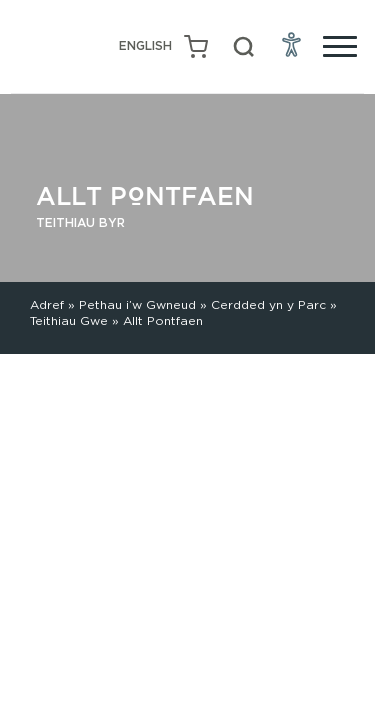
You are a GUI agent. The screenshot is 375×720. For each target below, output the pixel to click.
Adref (47, 304)
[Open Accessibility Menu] (292, 44)
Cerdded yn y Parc (268, 304)
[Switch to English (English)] (145, 46)
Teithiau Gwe (69, 320)
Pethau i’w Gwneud (137, 304)
